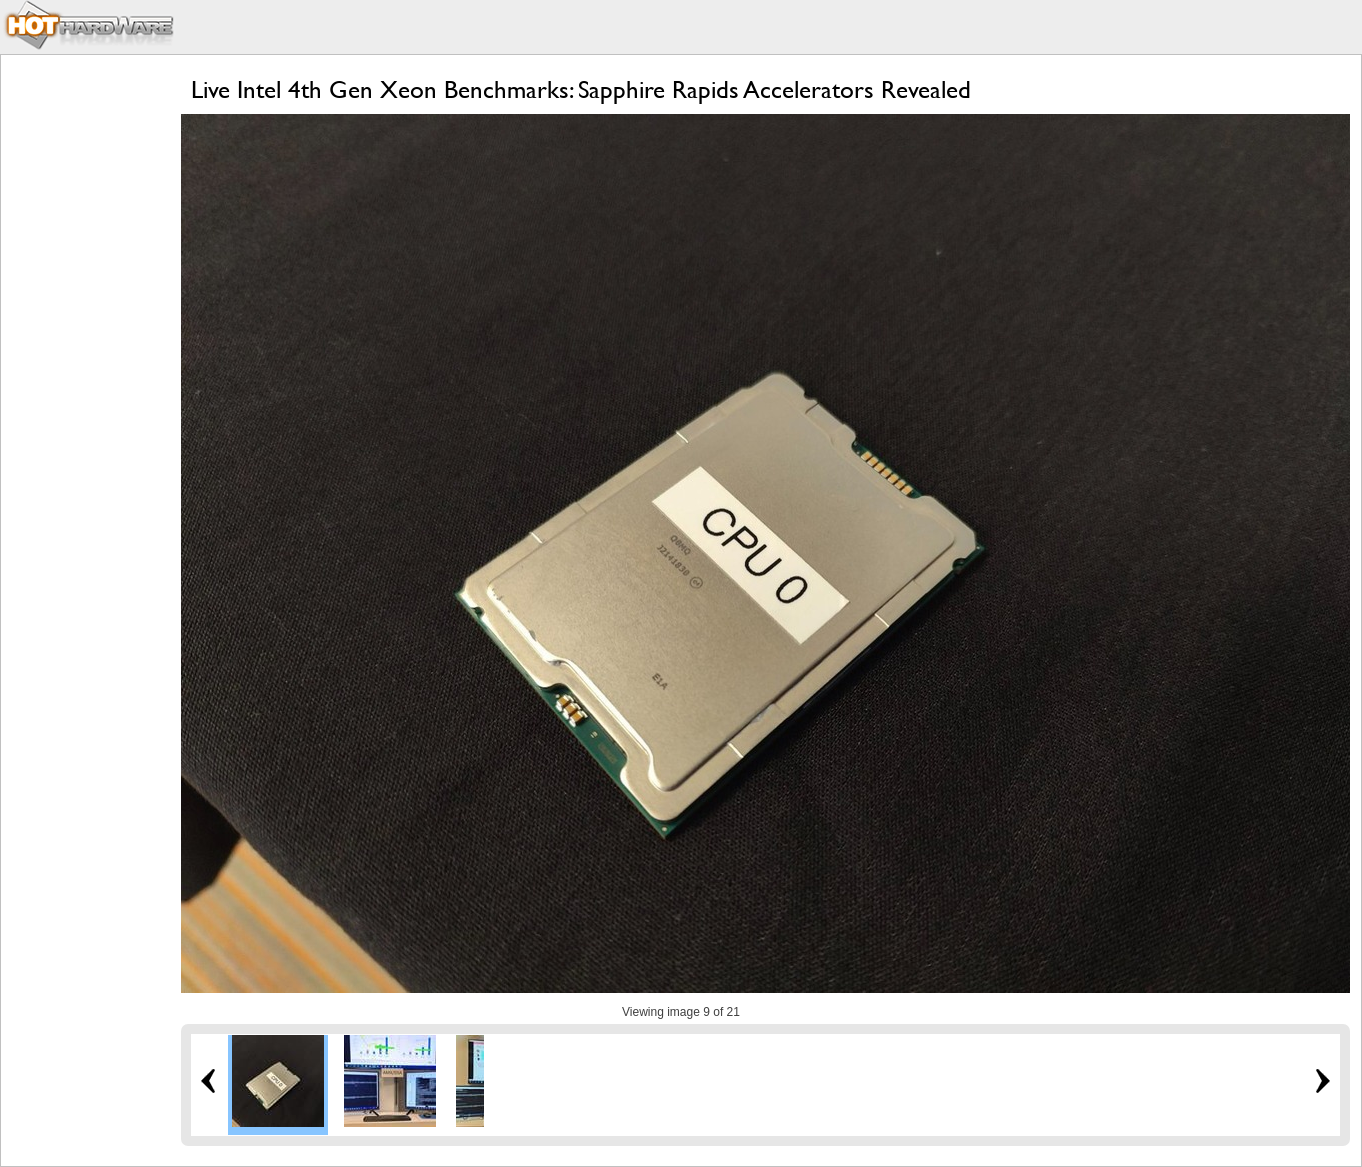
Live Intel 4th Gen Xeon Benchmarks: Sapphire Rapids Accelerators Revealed (581, 89)
